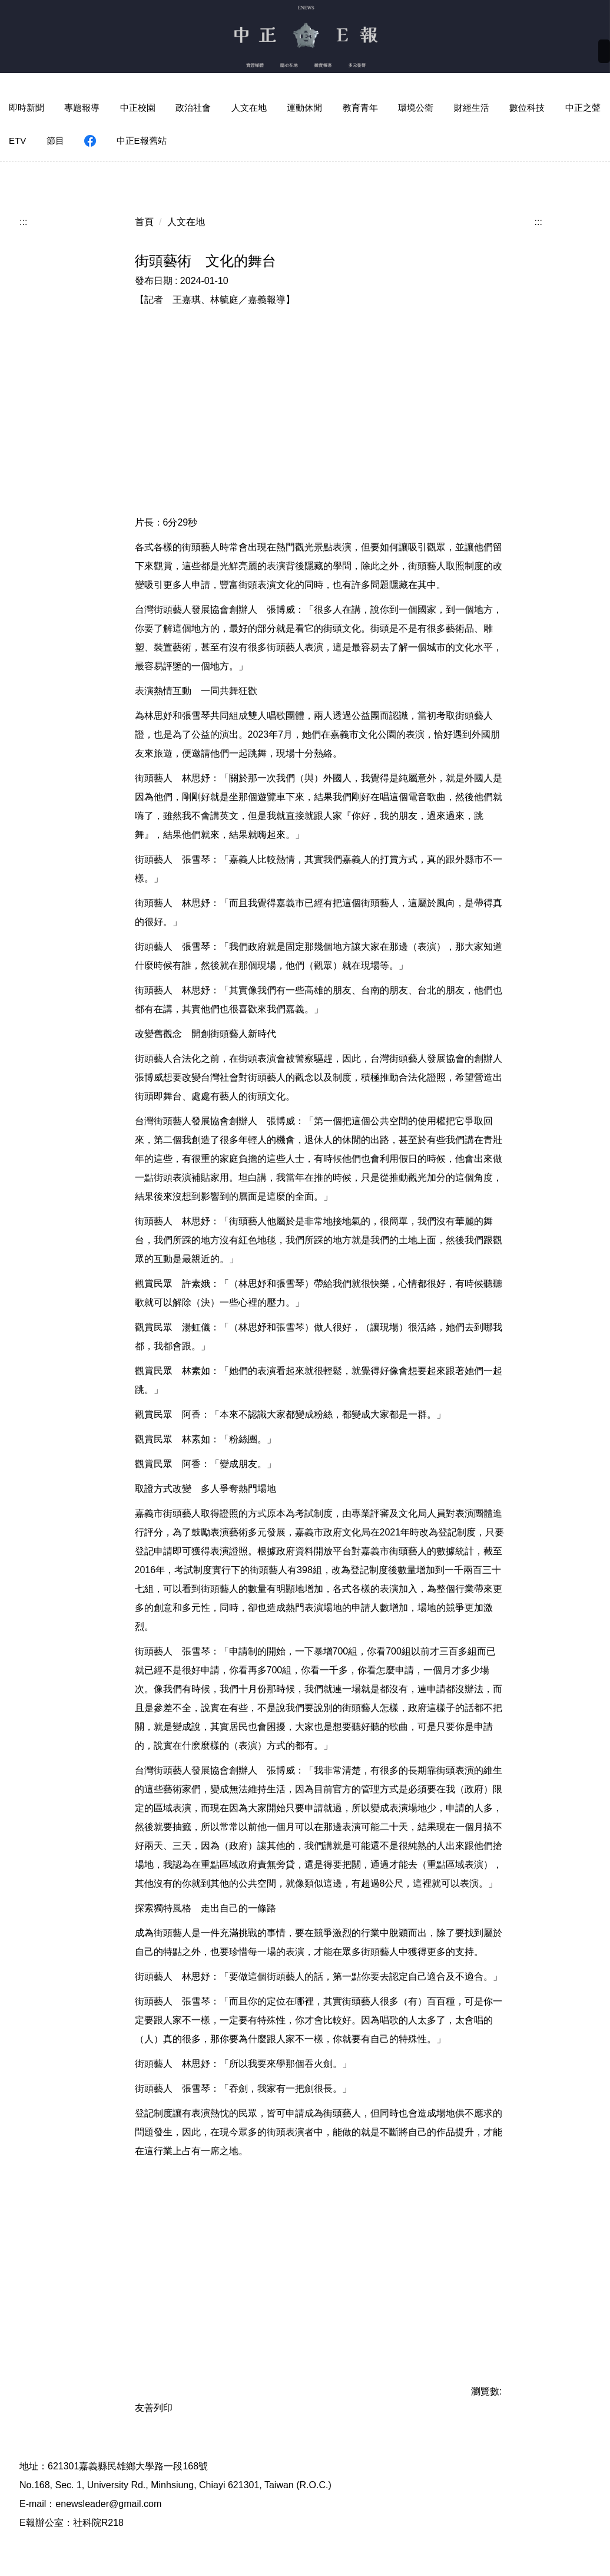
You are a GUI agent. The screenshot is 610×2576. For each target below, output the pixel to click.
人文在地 (249, 108)
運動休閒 (304, 108)
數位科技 (527, 108)
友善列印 (154, 2394)
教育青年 (360, 108)
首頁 (144, 208)
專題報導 (82, 108)
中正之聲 (583, 108)
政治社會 (193, 108)
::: (23, 208)
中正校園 (137, 108)
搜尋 (592, 53)
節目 (55, 141)
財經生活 (471, 108)
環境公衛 (415, 108)
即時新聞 (26, 108)
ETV (17, 141)
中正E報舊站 (142, 141)
